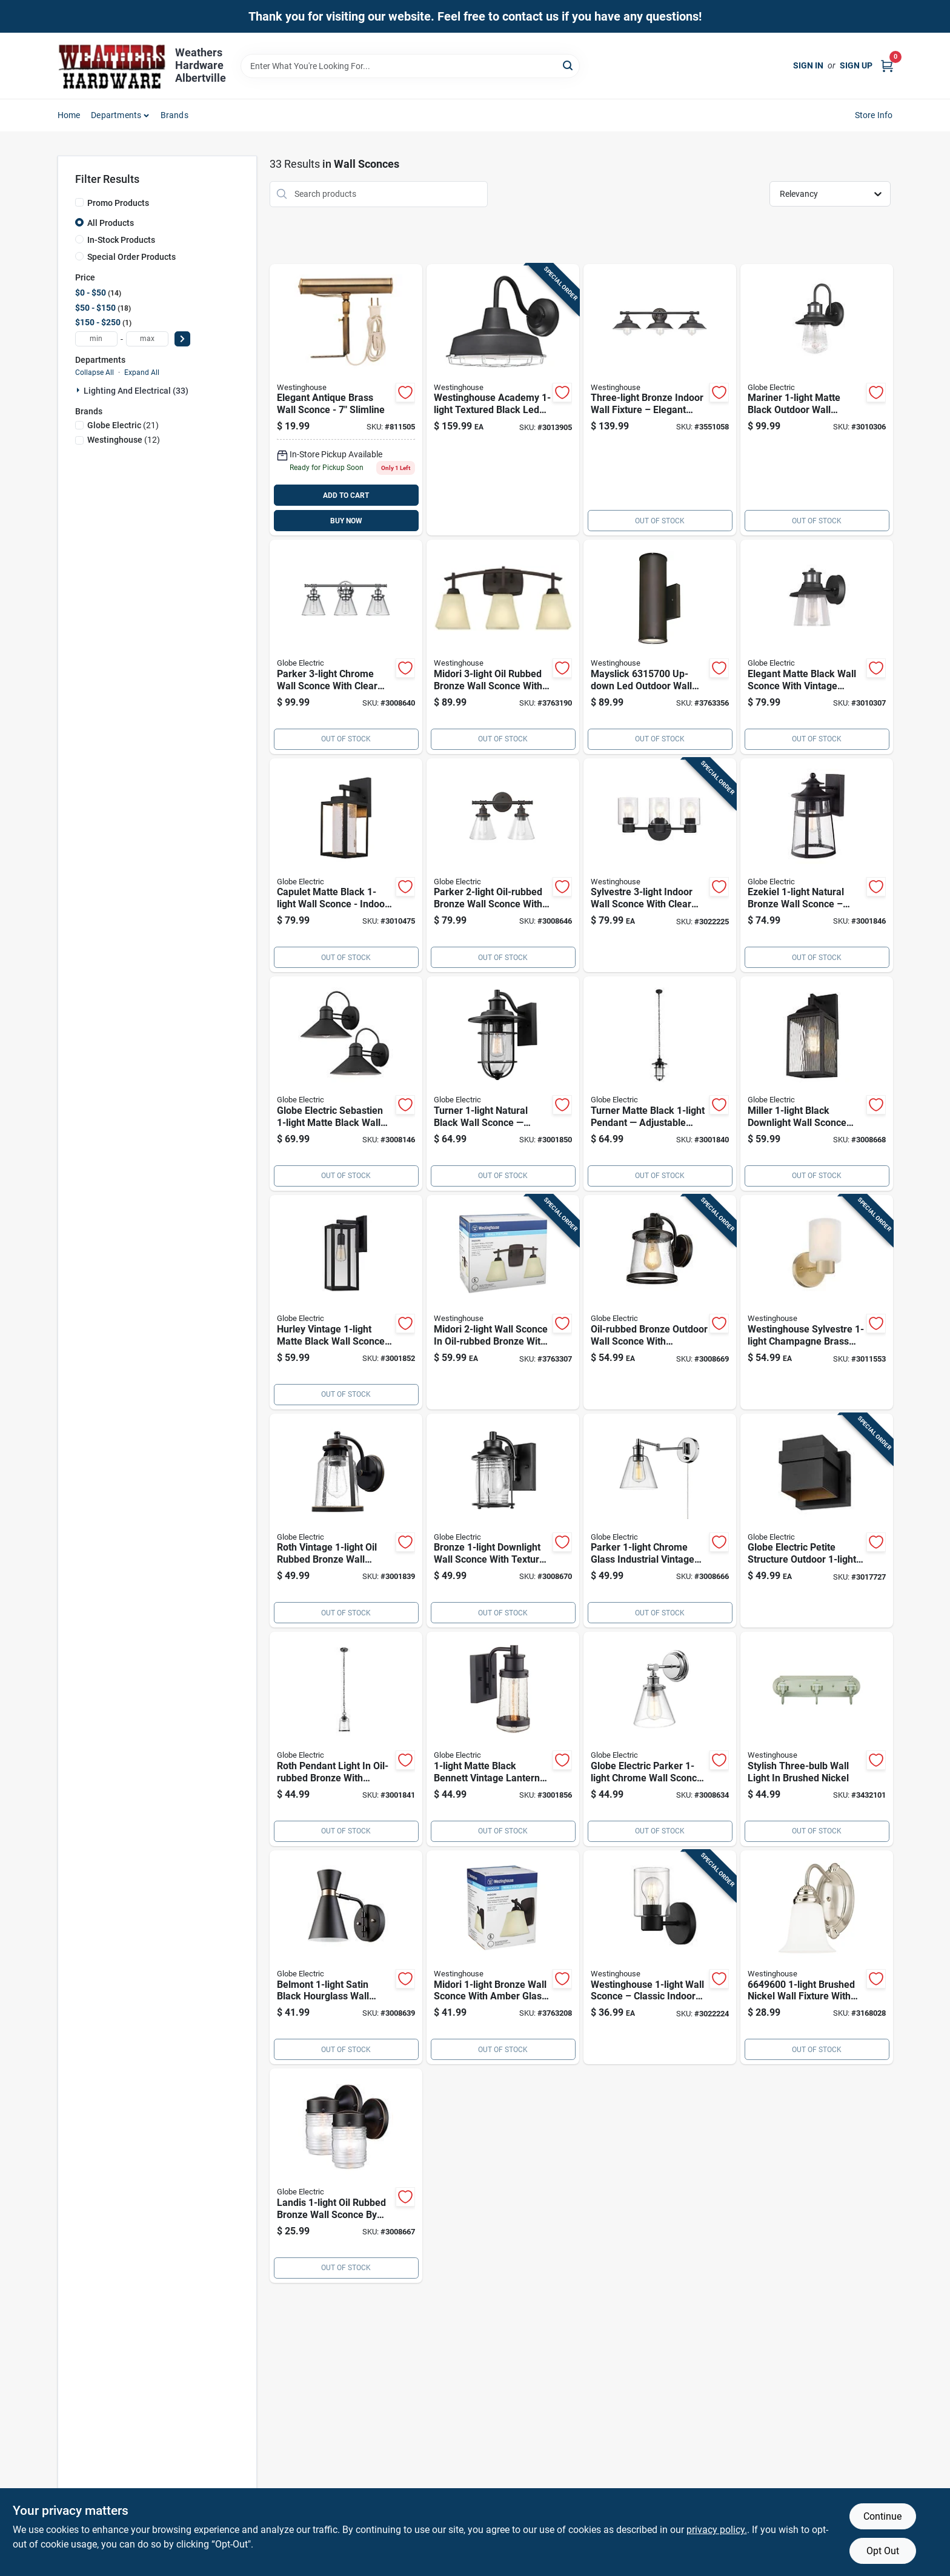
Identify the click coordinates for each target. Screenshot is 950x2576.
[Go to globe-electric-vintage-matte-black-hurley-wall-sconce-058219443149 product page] (346, 1302)
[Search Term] (410, 66)
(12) (123, 440)
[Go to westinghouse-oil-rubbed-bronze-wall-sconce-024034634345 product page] (659, 400)
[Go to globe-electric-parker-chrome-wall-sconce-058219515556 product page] (659, 1739)
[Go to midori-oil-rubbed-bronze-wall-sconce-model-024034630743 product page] (503, 1302)
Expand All (141, 372)
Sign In (808, 65)
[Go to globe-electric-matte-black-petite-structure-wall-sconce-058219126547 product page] (816, 1521)
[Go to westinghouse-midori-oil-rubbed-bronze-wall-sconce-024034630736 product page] (503, 1957)
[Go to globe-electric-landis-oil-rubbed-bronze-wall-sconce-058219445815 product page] (346, 2175)
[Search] (568, 65)
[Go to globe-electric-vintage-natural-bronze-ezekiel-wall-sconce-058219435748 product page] (816, 865)
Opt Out (882, 2551)
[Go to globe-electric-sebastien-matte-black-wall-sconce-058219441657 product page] (346, 1083)
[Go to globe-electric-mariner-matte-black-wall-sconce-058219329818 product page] (816, 400)
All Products (110, 223)
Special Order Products (131, 257)
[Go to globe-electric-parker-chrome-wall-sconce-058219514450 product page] (346, 647)
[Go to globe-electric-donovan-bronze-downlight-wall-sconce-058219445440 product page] (503, 1521)
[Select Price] (182, 338)
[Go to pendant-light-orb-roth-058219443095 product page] (346, 1739)
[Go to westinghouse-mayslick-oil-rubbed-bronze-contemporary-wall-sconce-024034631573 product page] (659, 647)
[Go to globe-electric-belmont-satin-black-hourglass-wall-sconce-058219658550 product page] (346, 1957)
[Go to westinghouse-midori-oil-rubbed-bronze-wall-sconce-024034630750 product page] (503, 647)
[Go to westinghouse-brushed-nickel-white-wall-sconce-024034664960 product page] (816, 1957)
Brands (174, 115)
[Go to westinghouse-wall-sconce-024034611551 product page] (659, 1957)
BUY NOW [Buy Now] (346, 521)
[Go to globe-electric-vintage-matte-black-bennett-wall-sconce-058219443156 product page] (503, 1739)
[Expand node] (79, 390)
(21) (123, 425)
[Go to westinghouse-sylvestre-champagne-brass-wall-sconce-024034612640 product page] (816, 1302)
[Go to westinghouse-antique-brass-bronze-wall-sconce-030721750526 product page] (346, 400)
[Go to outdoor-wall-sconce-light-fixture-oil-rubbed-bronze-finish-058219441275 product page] (659, 1302)
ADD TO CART (346, 495)
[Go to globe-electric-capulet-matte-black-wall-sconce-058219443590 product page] (346, 865)
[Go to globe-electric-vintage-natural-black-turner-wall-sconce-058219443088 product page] (503, 1083)
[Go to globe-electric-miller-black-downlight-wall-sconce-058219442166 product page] (816, 1083)
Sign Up (856, 65)
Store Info (874, 115)
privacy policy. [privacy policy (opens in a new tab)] (716, 2529)
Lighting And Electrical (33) (136, 391)
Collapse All (94, 372)
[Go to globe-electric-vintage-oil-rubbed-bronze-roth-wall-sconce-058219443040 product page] (346, 1521)
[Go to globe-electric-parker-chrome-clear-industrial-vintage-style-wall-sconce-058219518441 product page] (659, 1521)
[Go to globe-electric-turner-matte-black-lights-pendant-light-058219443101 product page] (659, 1083)
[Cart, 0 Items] (887, 65)
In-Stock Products (121, 240)
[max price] (147, 338)
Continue (882, 2516)
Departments (116, 115)
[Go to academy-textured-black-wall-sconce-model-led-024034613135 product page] (503, 400)
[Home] (112, 65)
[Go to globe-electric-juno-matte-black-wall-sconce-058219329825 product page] (816, 647)
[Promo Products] (79, 202)
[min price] (96, 338)
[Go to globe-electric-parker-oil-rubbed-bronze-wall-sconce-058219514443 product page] (503, 865)
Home (69, 115)
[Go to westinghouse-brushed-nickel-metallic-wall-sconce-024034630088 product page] (816, 1739)
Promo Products (118, 203)
